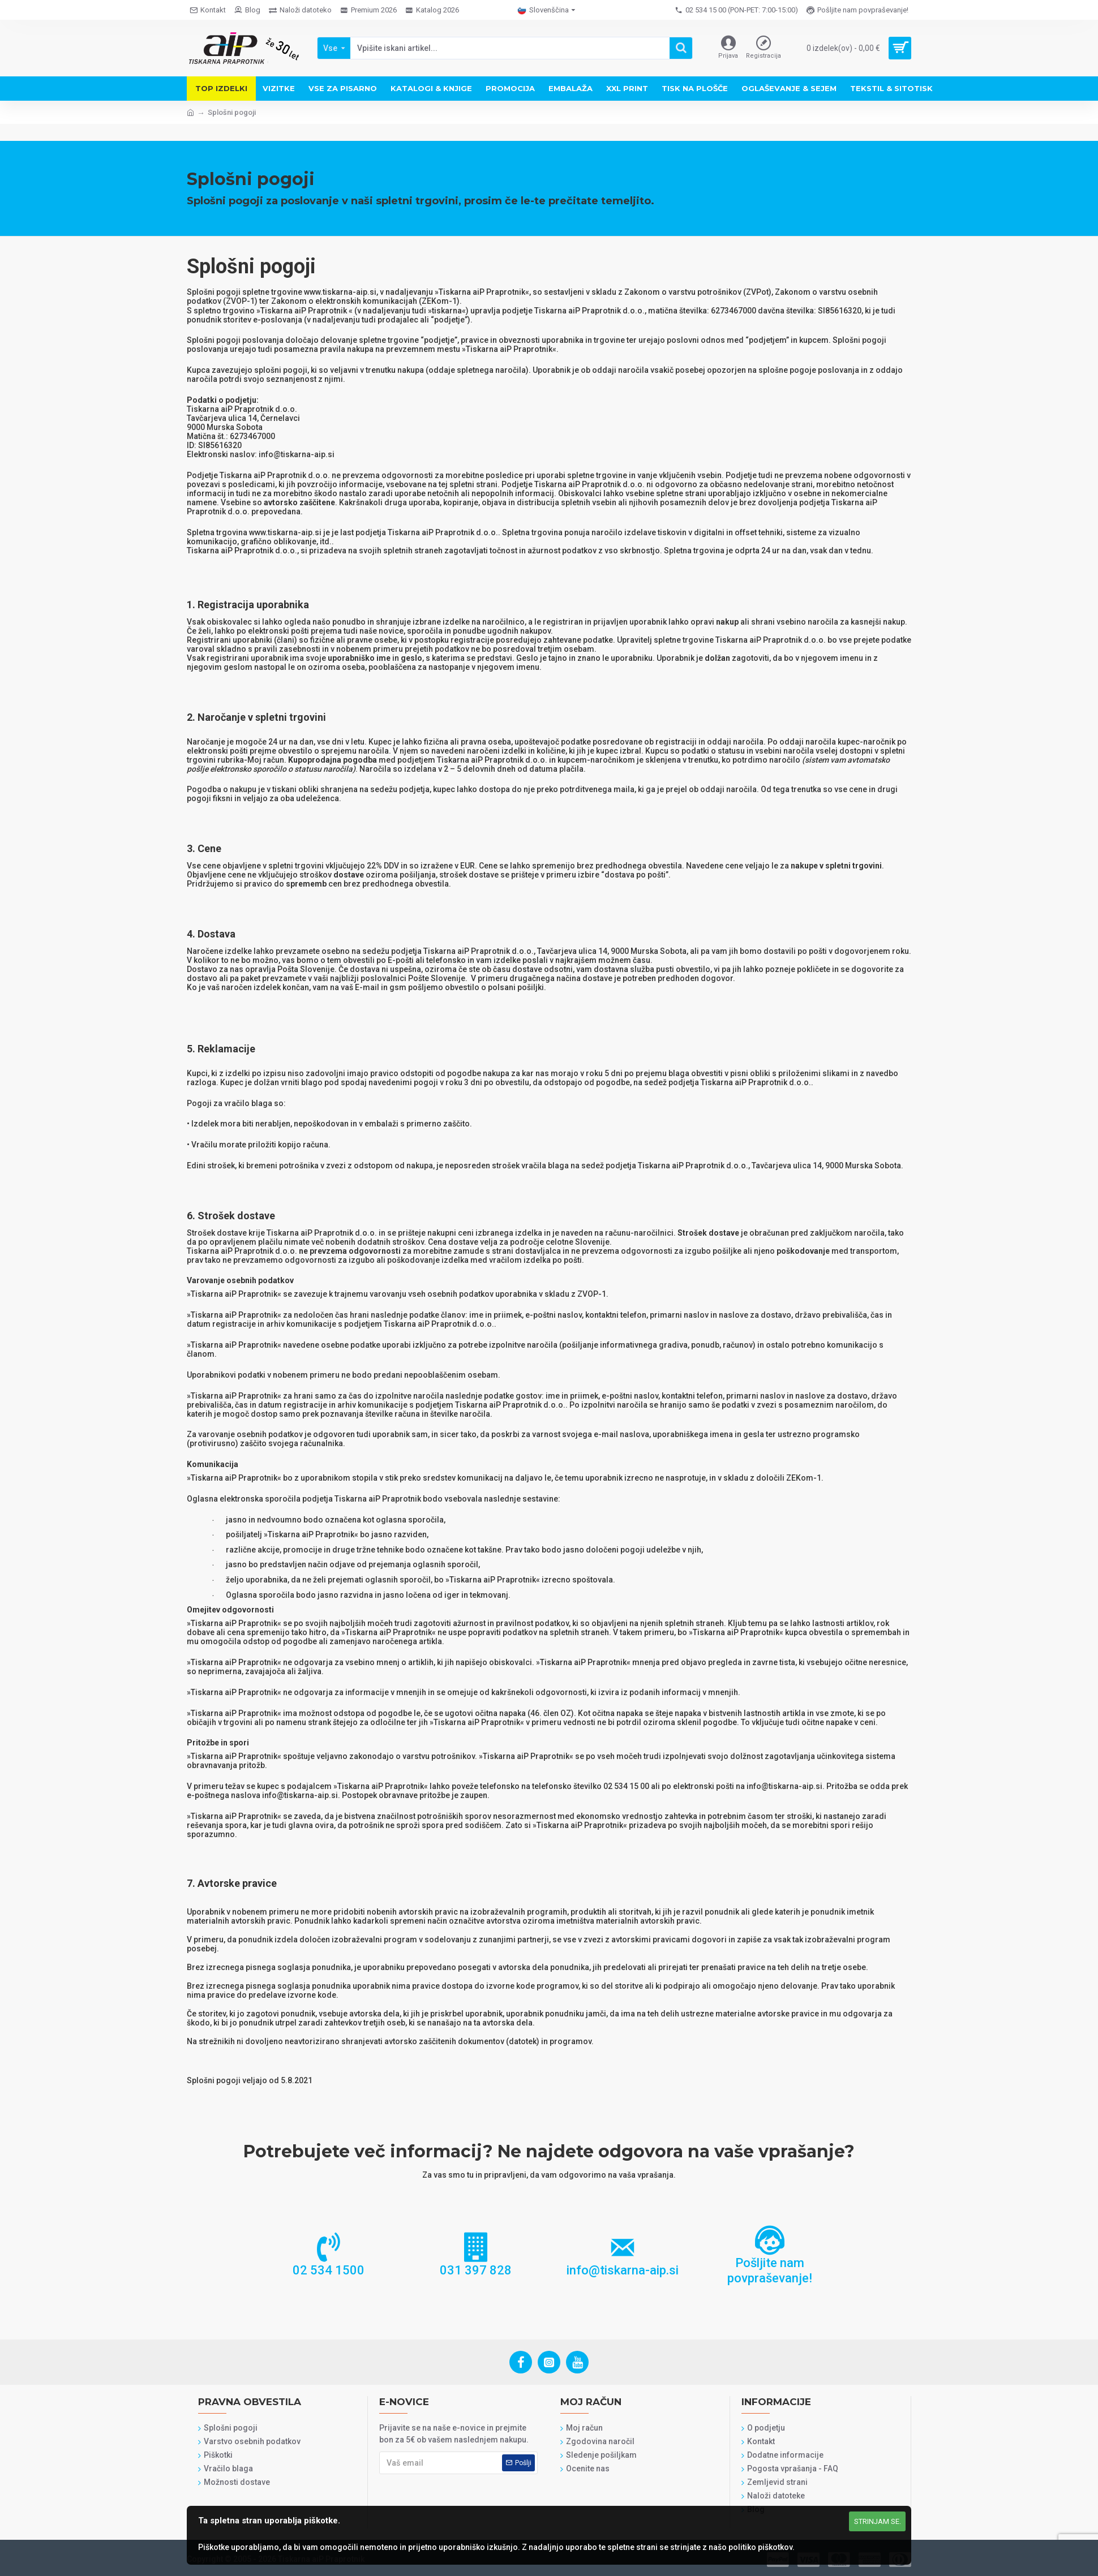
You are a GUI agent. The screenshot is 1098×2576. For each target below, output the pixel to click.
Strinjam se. (877, 2521)
